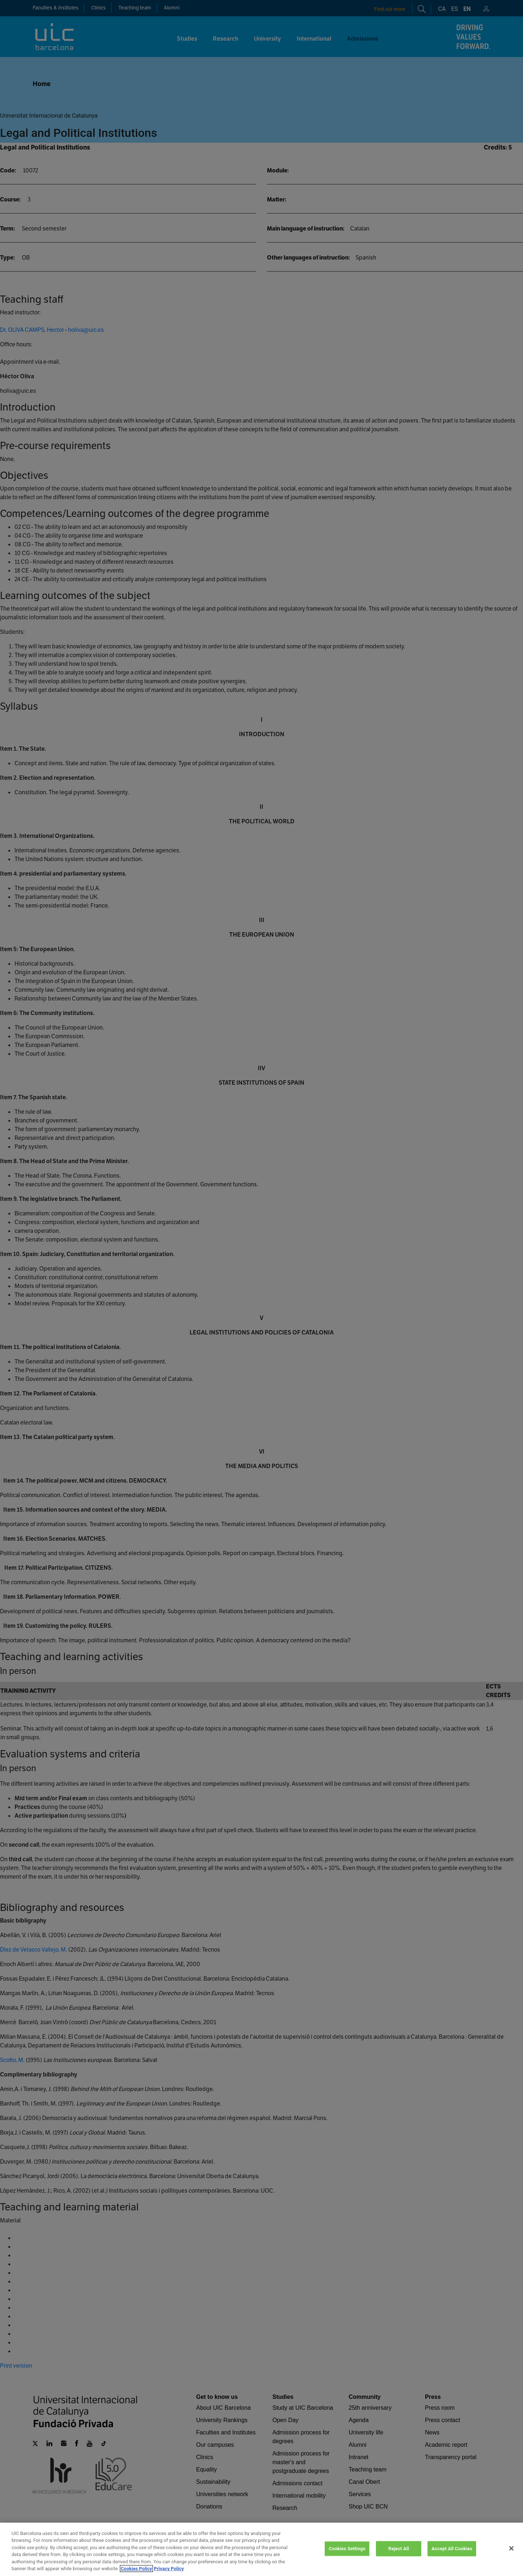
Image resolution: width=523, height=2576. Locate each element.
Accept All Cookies (451, 2558)
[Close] (511, 2558)
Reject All (398, 2558)
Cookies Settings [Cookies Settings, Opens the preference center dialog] (347, 2558)
